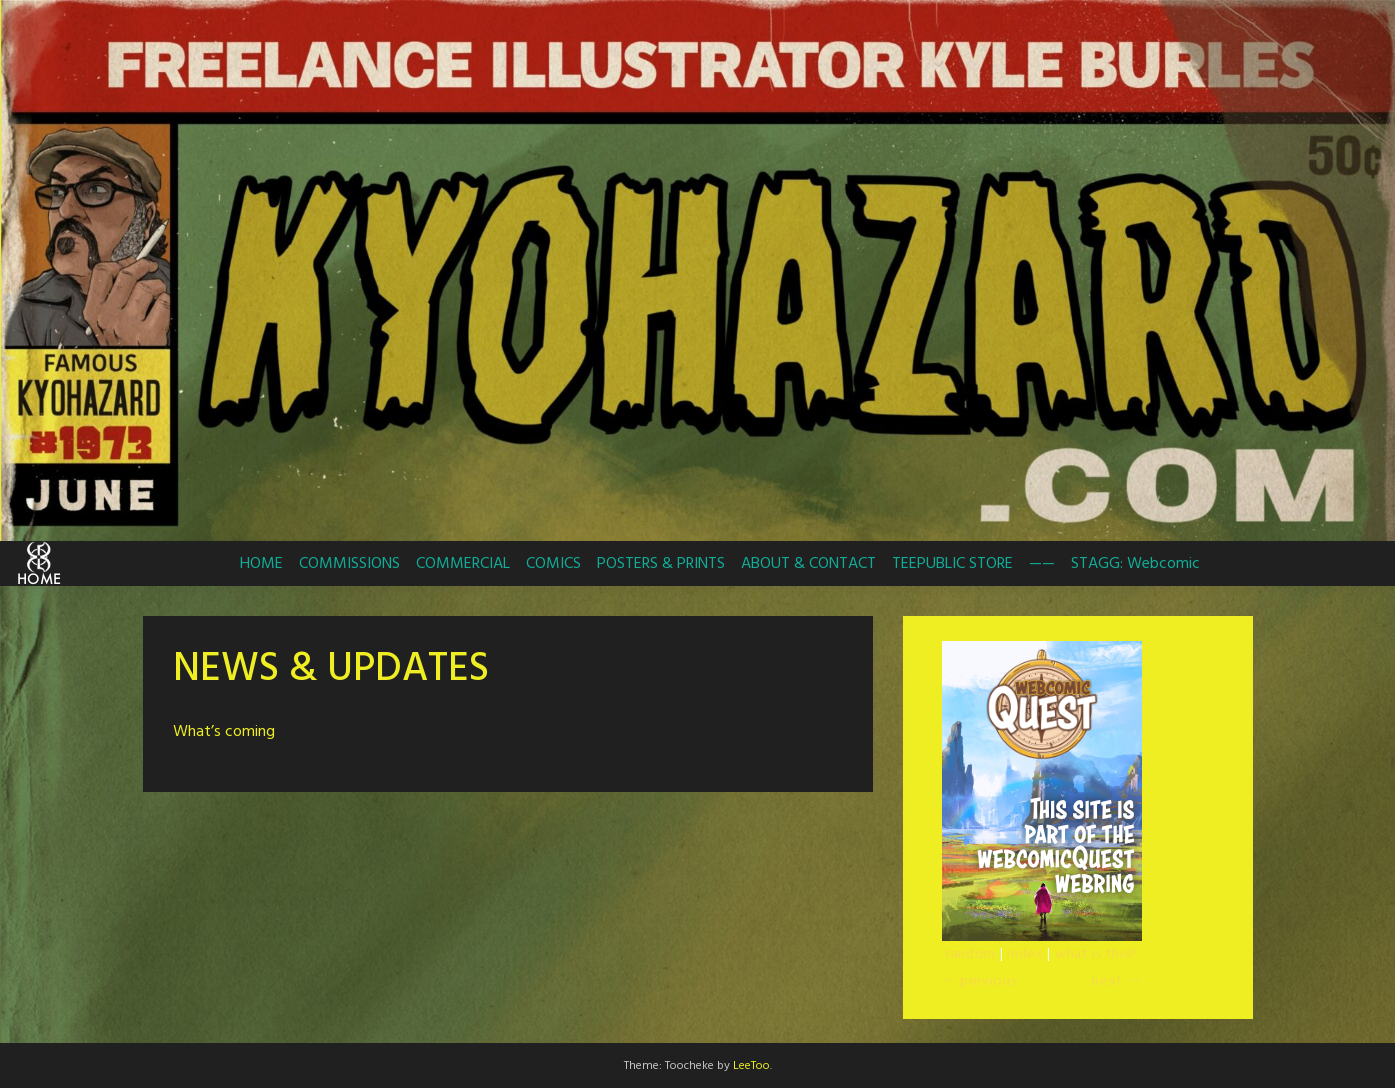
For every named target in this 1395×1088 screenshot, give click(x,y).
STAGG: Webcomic (1135, 564)
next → (1116, 981)
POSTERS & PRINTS (661, 564)
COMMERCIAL (463, 564)
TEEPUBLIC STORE (952, 564)
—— (1042, 564)
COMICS (553, 564)
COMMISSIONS (349, 564)
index (1025, 954)
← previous (979, 981)
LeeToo (751, 1066)
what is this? (1096, 954)
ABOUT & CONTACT (808, 564)
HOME (261, 564)
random (971, 954)
